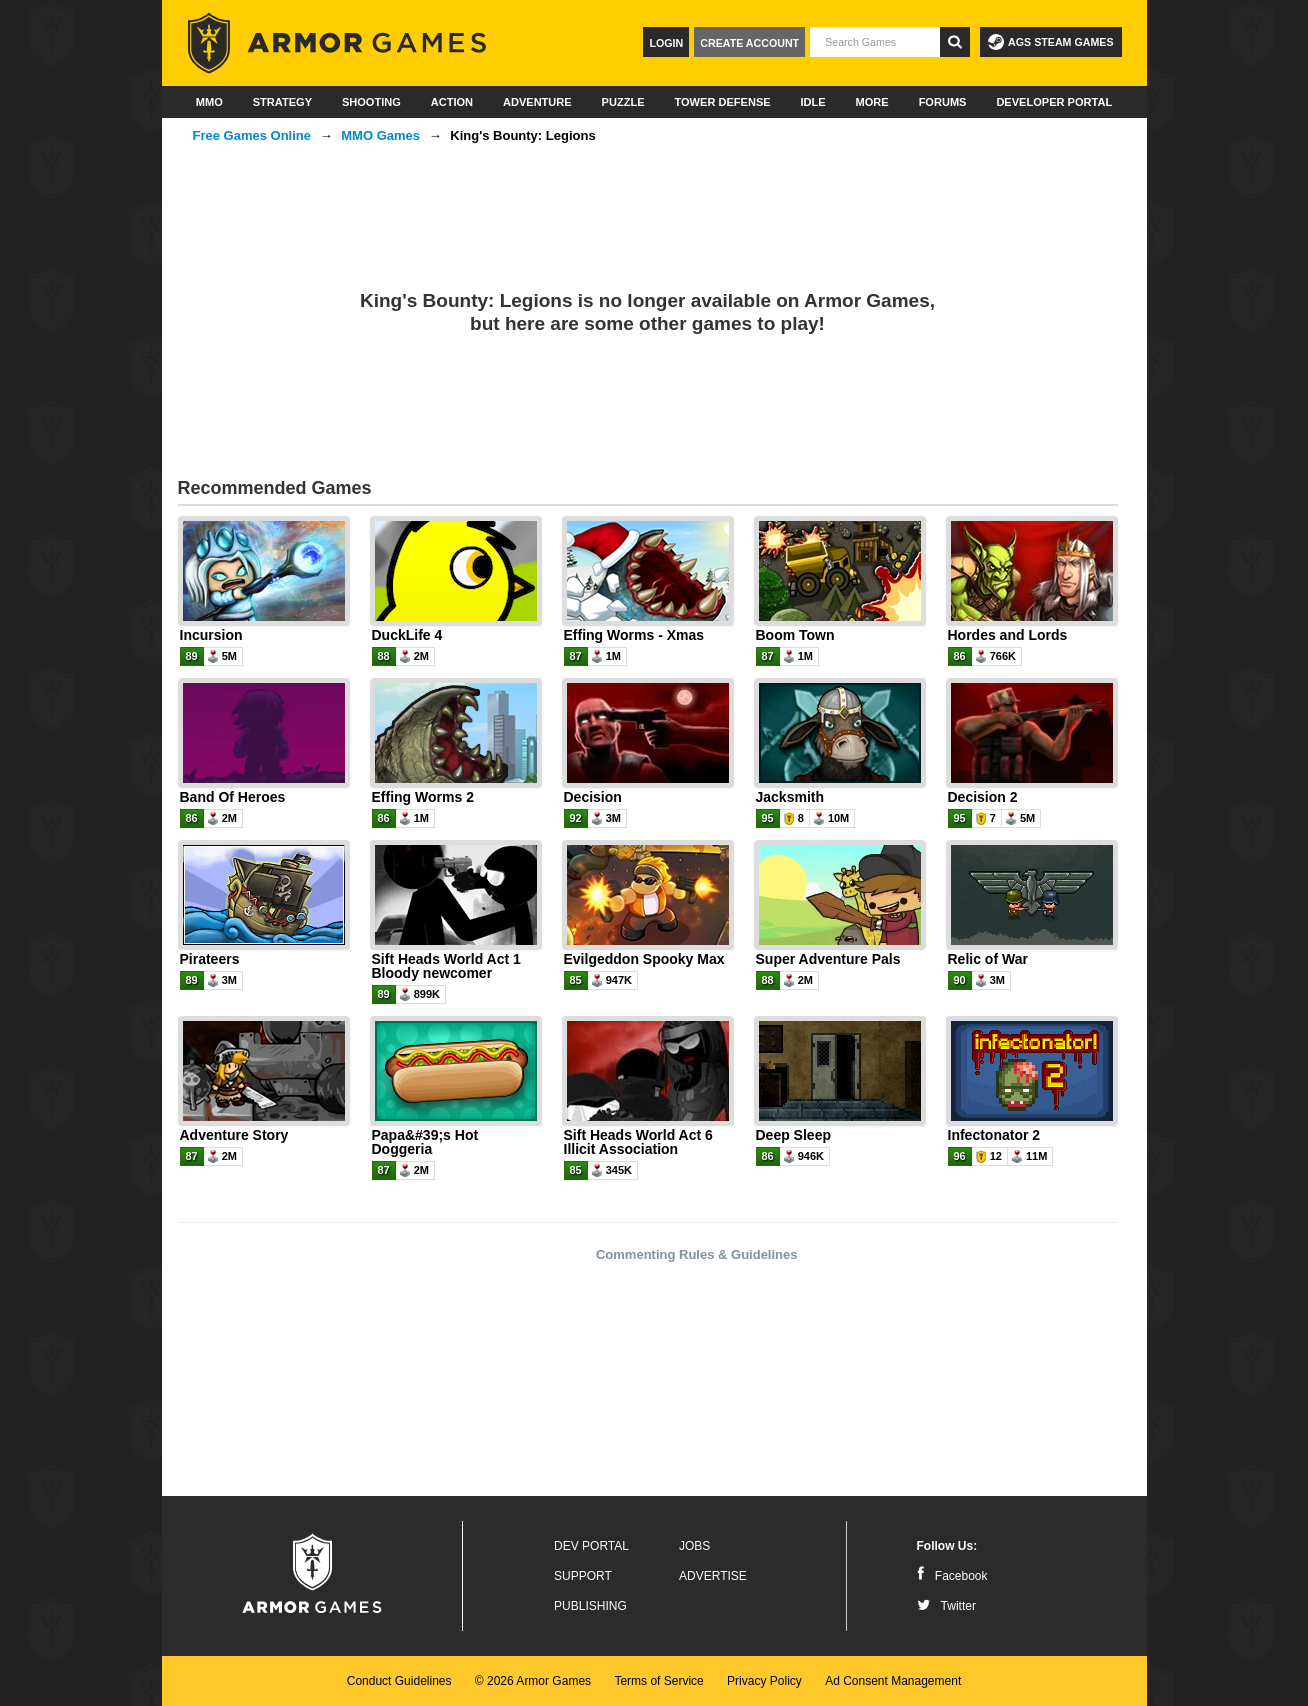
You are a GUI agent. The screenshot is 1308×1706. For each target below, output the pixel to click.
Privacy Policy (764, 1681)
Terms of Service (658, 1681)
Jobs (694, 1546)
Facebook (952, 1576)
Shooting (371, 102)
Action (452, 102)
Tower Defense (722, 102)
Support (583, 1576)
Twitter (946, 1606)
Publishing (590, 1606)
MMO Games (380, 135)
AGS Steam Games (1050, 42)
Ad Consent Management (893, 1681)
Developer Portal (1054, 102)
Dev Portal (591, 1546)
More (872, 102)
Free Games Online (252, 135)
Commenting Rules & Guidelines (697, 1254)
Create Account (749, 43)
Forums (943, 102)
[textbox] (875, 42)
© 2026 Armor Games (533, 1681)
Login (666, 43)
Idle (813, 102)
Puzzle (623, 102)
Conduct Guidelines (399, 1681)
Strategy (282, 102)
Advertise (713, 1576)
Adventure (537, 102)
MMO (209, 102)
